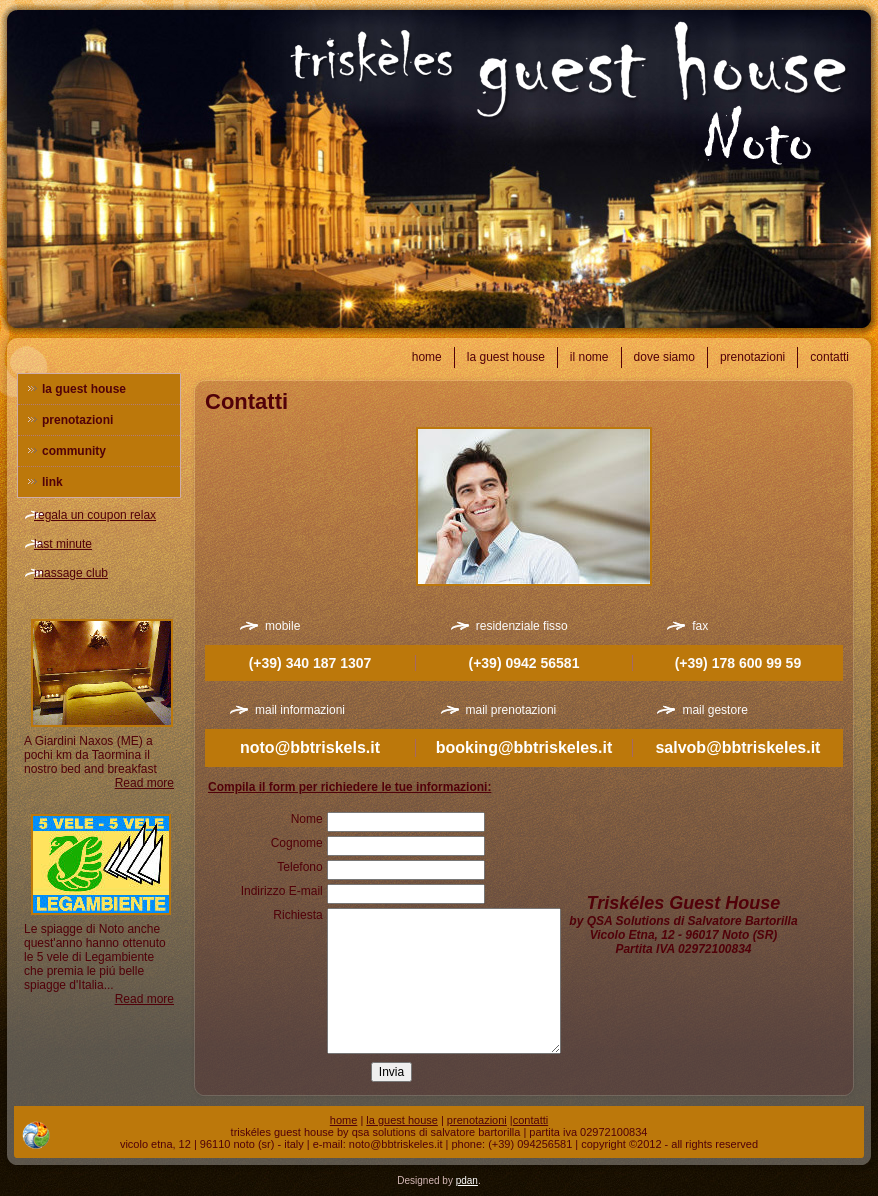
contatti (829, 357)
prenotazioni (752, 357)
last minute (63, 544)
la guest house (506, 357)
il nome (589, 357)
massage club (71, 573)
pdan (467, 1180)
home (427, 357)
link (52, 482)
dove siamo (664, 357)
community (74, 451)
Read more (144, 783)
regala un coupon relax (95, 515)
